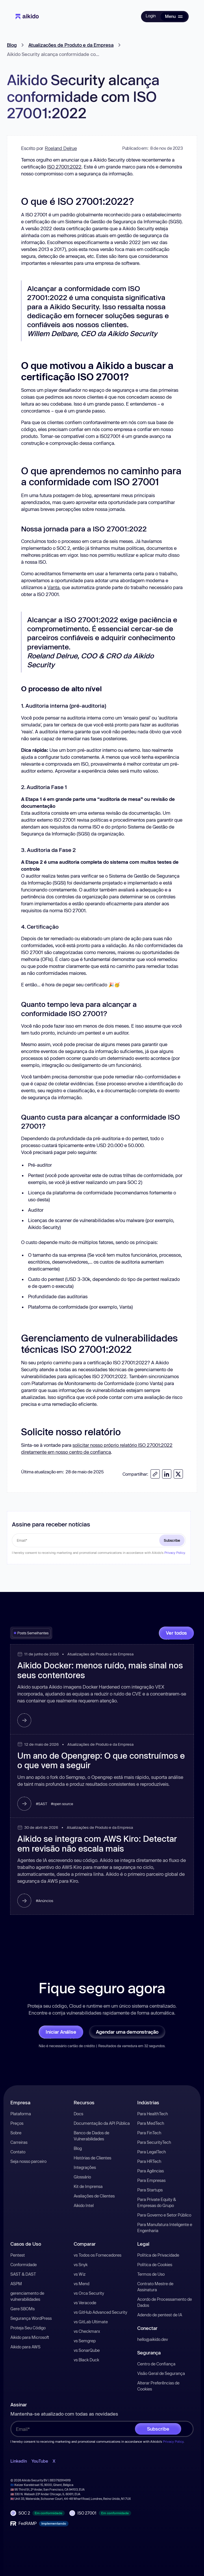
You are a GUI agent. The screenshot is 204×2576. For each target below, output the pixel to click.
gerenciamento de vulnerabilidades (27, 2296)
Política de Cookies (154, 2264)
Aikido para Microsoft (29, 2337)
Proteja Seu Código (28, 2327)
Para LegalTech (151, 2151)
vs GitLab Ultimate (91, 2321)
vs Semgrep (85, 2340)
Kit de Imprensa (88, 2186)
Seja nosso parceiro (28, 2161)
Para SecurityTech (154, 2142)
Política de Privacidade (158, 2255)
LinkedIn (18, 2461)
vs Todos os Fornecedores (97, 2255)
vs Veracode (85, 2302)
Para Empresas (151, 2180)
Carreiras (18, 2142)
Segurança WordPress (31, 2318)
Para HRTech (149, 2161)
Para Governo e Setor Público (164, 2214)
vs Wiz (80, 2274)
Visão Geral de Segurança (161, 2373)
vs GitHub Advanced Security (100, 2312)
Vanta (53, 587)
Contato (17, 2151)
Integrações (85, 2167)
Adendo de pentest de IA (159, 2314)
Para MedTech (150, 2123)
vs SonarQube (87, 2350)
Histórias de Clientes (92, 2157)
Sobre (15, 2132)
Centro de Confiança (156, 2363)
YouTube (39, 2461)
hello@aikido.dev (152, 2339)
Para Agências (150, 2170)
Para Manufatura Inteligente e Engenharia (164, 2227)
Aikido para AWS (25, 2346)
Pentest (17, 2255)
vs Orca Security (89, 2293)
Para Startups (150, 2189)
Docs (78, 2113)
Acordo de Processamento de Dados (164, 2302)
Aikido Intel (84, 2205)
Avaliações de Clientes (94, 2195)
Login (151, 15)
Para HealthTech (152, 2113)
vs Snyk (81, 2264)
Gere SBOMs (22, 2308)
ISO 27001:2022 (64, 166)
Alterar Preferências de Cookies (158, 2385)
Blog (12, 45)
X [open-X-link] (54, 2461)
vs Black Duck (86, 2359)
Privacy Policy (174, 1552)
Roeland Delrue (61, 148)
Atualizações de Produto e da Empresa (71, 45)
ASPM (16, 2283)
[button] (173, 16)
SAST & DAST (23, 2274)
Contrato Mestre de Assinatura (155, 2286)
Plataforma (20, 2113)
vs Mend (81, 2283)
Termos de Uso (151, 2274)
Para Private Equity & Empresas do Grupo (156, 2202)
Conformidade (23, 2264)
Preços (16, 2123)
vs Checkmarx (87, 2331)
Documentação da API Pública (102, 2123)
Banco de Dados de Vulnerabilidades (91, 2135)
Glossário (82, 2176)
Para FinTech (149, 2132)
